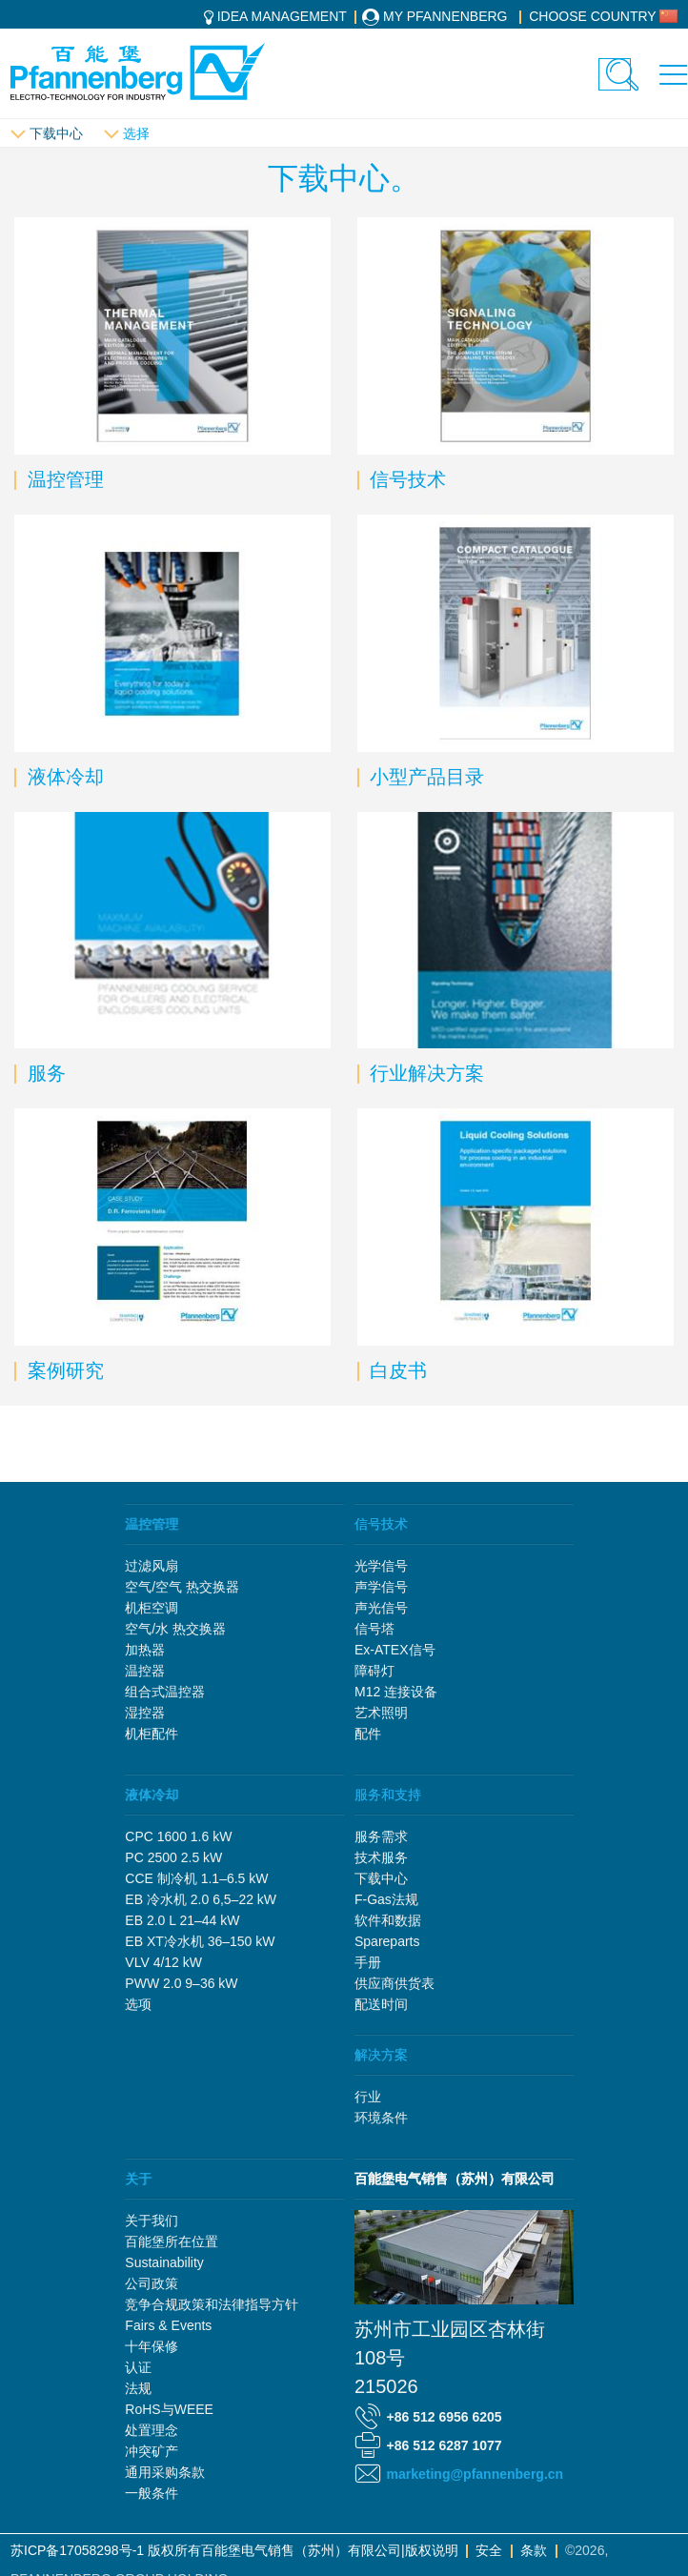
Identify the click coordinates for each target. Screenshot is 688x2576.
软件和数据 (387, 1920)
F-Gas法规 (386, 1899)
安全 (489, 2550)
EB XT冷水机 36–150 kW (199, 1941)
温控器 (145, 1670)
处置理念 (151, 2430)
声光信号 (381, 1607)
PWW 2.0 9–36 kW (181, 1983)
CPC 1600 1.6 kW (178, 1836)
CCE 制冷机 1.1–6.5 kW (196, 1878)
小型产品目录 (424, 776)
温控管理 (63, 479)
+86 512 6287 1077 (444, 2445)
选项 (138, 2004)
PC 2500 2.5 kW (173, 1857)
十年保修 (151, 2346)
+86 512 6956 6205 (444, 2416)
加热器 (145, 1649)
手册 (367, 1962)
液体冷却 (63, 776)
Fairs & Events (168, 2325)
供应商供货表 (394, 1983)
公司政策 (151, 2283)
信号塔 (374, 1628)
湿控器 (145, 1712)
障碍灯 (374, 1670)
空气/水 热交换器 (175, 1628)
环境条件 (381, 2117)
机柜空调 (151, 1607)
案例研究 (63, 1370)
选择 (136, 133)
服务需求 (381, 1836)
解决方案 (381, 2054)
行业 (367, 2096)
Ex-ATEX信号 (394, 1649)
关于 (138, 2178)
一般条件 (151, 2493)
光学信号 (381, 1565)
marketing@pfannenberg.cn (475, 2474)
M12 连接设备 (395, 1691)
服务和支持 (387, 1794)
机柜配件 (151, 1733)
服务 (44, 1073)
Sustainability (164, 2262)
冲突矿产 (151, 2451)
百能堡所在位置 (171, 2241)
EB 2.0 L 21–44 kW (182, 1920)
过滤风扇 (151, 1565)
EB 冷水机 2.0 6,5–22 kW (200, 1899)
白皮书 (395, 1370)
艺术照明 (381, 1712)
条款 (533, 2550)
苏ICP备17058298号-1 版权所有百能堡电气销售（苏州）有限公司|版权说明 (234, 2550)
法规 (138, 2388)
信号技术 (405, 479)
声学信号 (381, 1586)
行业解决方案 (424, 1073)
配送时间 (381, 2004)
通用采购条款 (165, 2472)
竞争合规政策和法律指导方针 (211, 2304)
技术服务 (381, 1857)
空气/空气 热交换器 (182, 1586)
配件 (367, 1733)
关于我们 (151, 2220)
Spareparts (386, 1941)
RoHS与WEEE (169, 2409)
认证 (138, 2367)
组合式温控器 (165, 1691)
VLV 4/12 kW (163, 1962)
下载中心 (56, 133)
